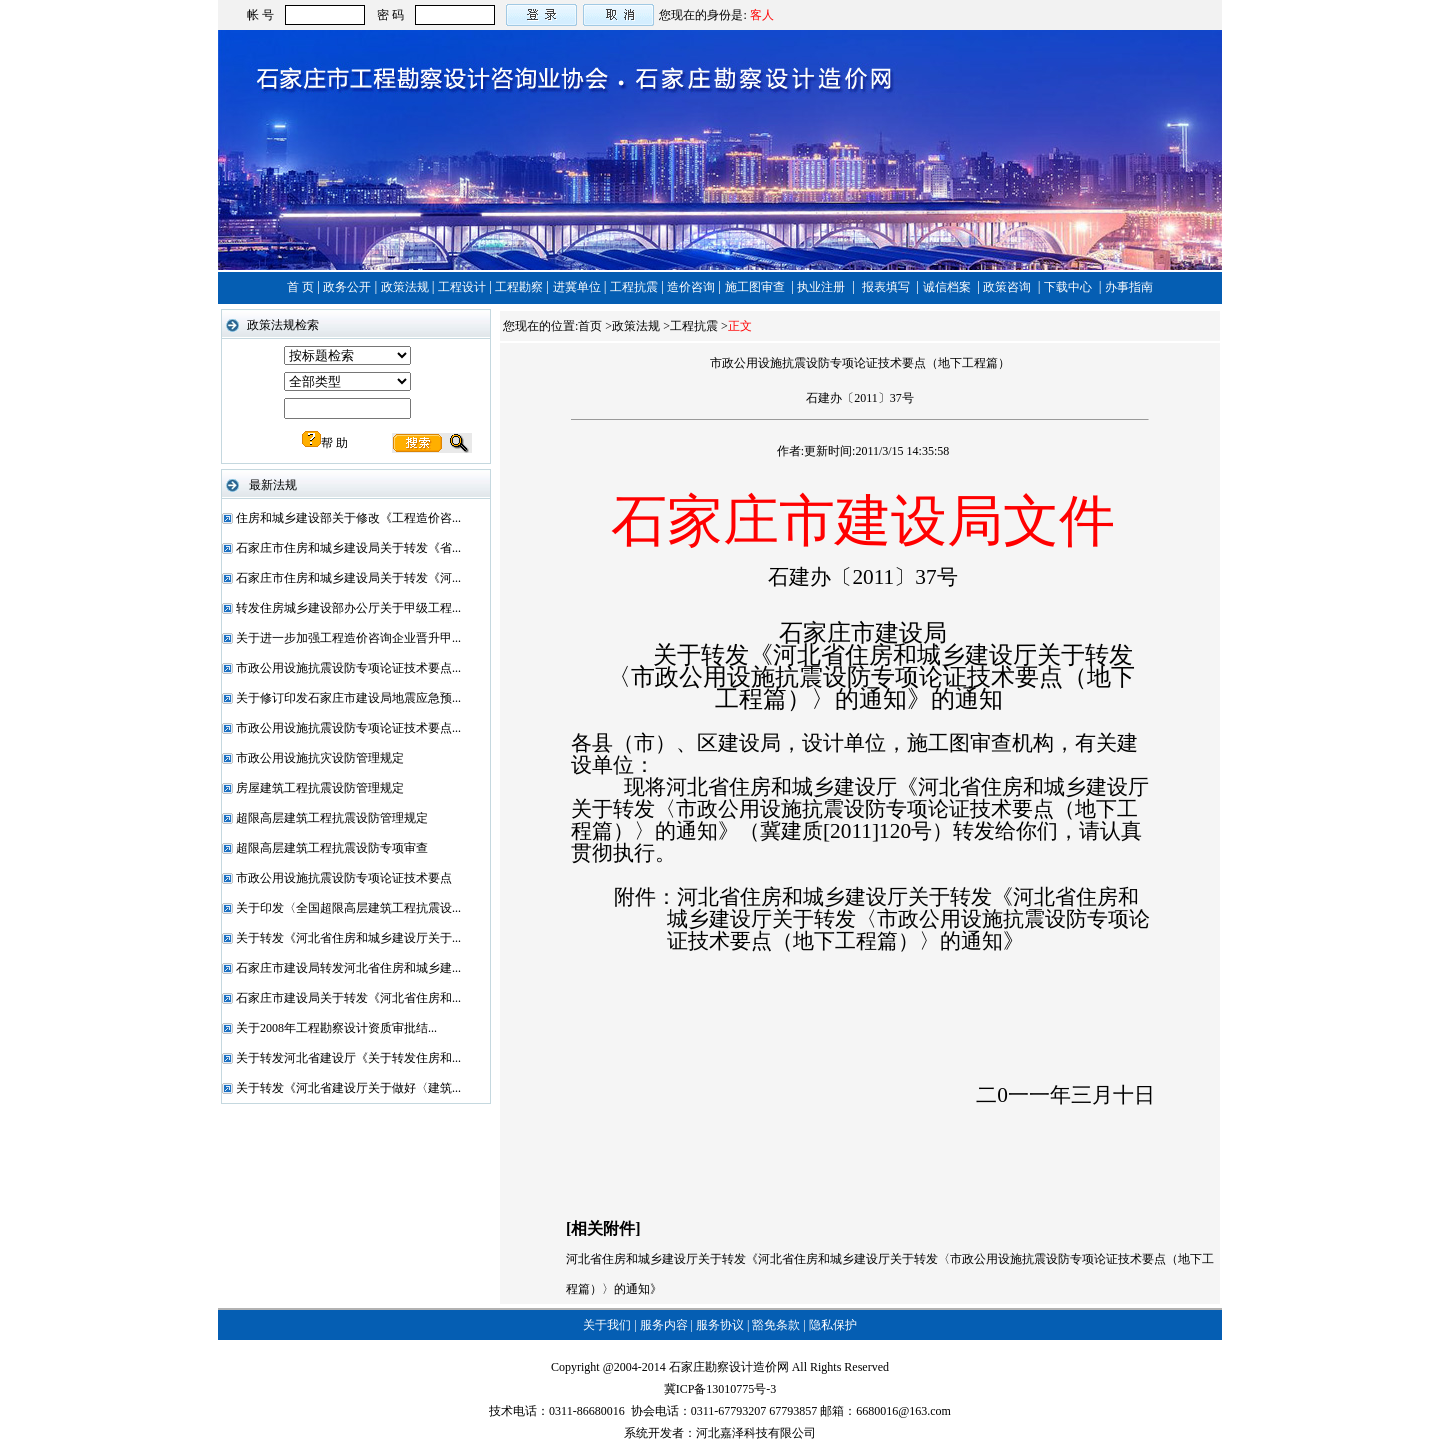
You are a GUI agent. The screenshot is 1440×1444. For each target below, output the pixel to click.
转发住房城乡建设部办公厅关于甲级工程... (348, 608)
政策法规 (406, 287)
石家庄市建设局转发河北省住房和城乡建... (348, 968)
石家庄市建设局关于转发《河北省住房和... (348, 998)
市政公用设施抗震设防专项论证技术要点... (348, 668)
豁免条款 (776, 1325)
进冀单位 (578, 287)
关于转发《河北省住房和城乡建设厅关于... (348, 938)
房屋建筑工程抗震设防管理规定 (320, 788)
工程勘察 (520, 287)
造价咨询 (692, 287)
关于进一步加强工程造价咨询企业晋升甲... (348, 638)
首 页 (302, 287)
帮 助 (325, 443)
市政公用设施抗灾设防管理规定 (320, 758)
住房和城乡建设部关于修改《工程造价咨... (348, 518)
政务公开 (348, 287)
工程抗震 (635, 287)
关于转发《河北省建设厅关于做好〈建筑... (348, 1088)
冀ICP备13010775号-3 (720, 1389)
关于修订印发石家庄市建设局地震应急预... (348, 698)
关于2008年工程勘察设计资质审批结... (336, 1028)
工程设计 (463, 287)
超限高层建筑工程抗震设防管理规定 (332, 818)
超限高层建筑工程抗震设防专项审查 (332, 848)
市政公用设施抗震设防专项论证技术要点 (344, 878)
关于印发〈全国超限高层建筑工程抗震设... (348, 908)
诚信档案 (948, 287)
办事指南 (1129, 287)
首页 (590, 326)
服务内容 (664, 1325)
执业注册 (822, 287)
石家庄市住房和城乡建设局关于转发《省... (348, 548)
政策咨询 (1008, 287)
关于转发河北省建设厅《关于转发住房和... (348, 1058)
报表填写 (887, 287)
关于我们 (607, 1325)
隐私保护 (833, 1325)
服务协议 (720, 1325)
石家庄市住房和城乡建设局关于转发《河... (348, 578)
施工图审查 (756, 287)
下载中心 (1069, 287)
